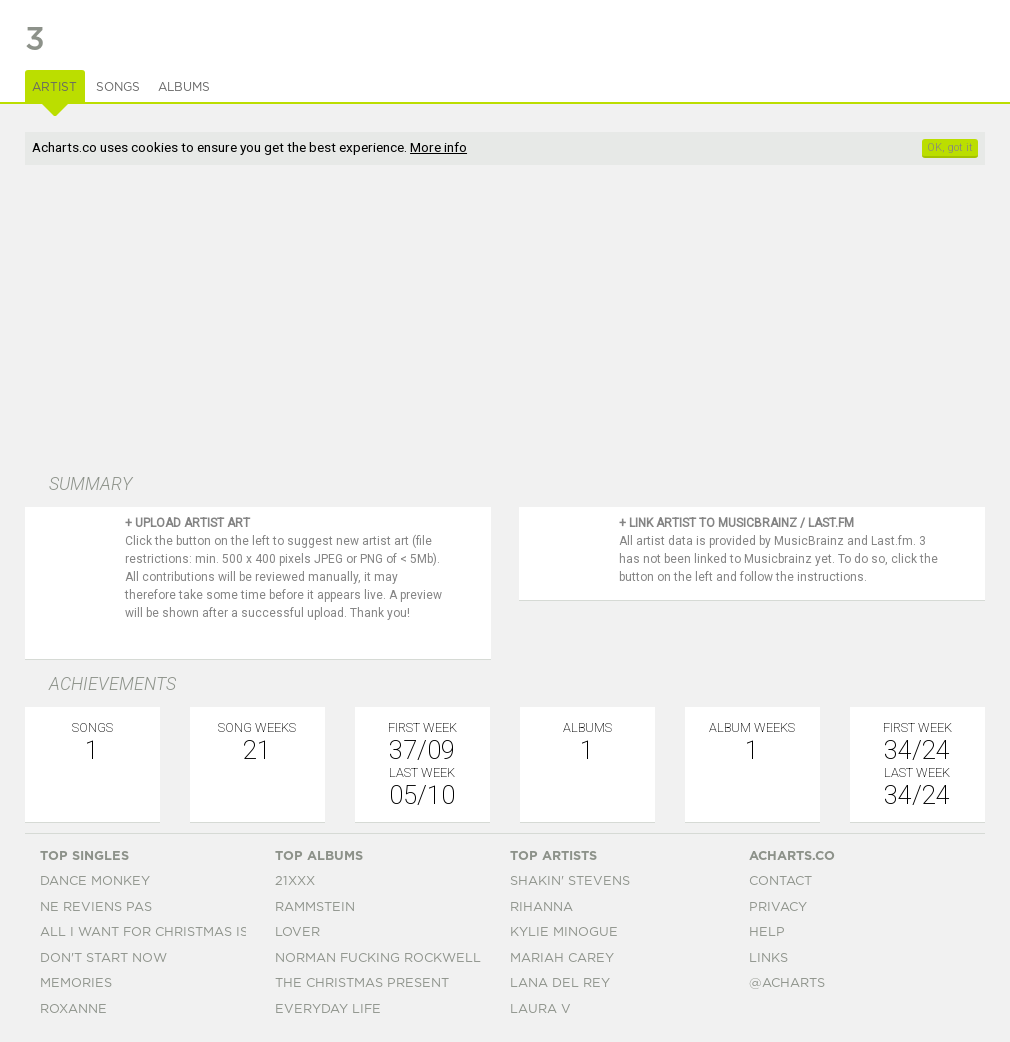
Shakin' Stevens (570, 881)
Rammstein (315, 907)
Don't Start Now (103, 958)
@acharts (787, 983)
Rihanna (541, 907)
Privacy (778, 907)
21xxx (295, 881)
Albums (184, 87)
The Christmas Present (362, 983)
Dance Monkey (95, 881)
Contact (780, 881)
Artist (54, 87)
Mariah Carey (562, 958)
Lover (297, 932)
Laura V (540, 1009)
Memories (76, 983)
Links (768, 958)
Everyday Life (328, 1009)
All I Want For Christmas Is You (160, 932)
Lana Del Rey (560, 983)
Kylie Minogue (564, 932)
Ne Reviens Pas (96, 907)
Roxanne (73, 1009)
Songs (118, 87)
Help (767, 932)
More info (438, 147)
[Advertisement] (398, 321)
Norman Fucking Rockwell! (379, 958)
